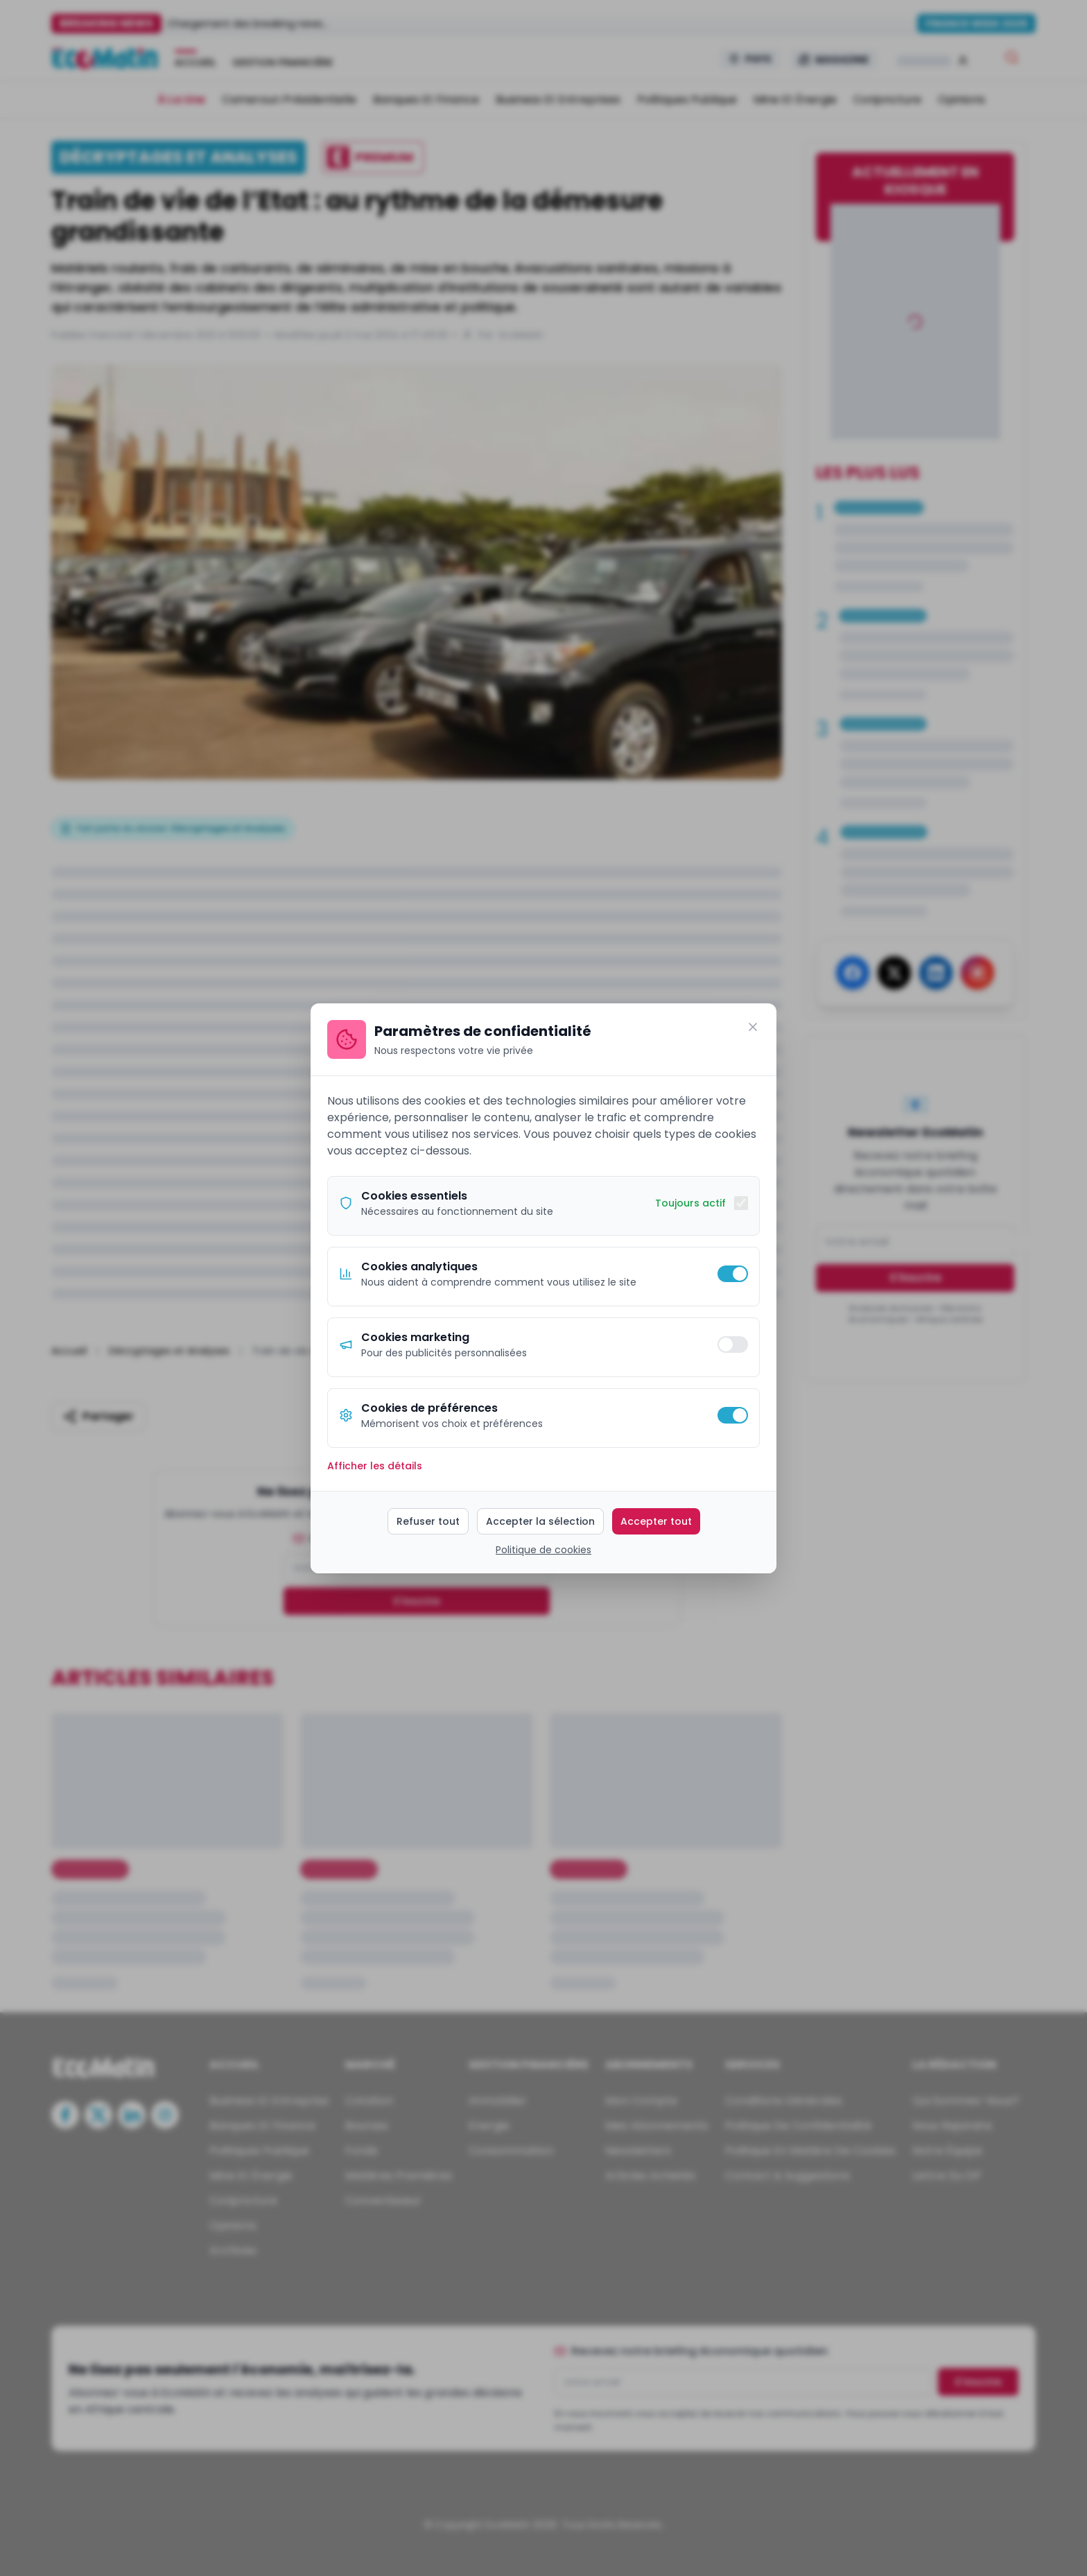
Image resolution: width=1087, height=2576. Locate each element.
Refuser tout (428, 1521)
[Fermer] (752, 1026)
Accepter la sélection (540, 1521)
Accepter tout (656, 1521)
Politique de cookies (543, 1550)
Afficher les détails (374, 1466)
